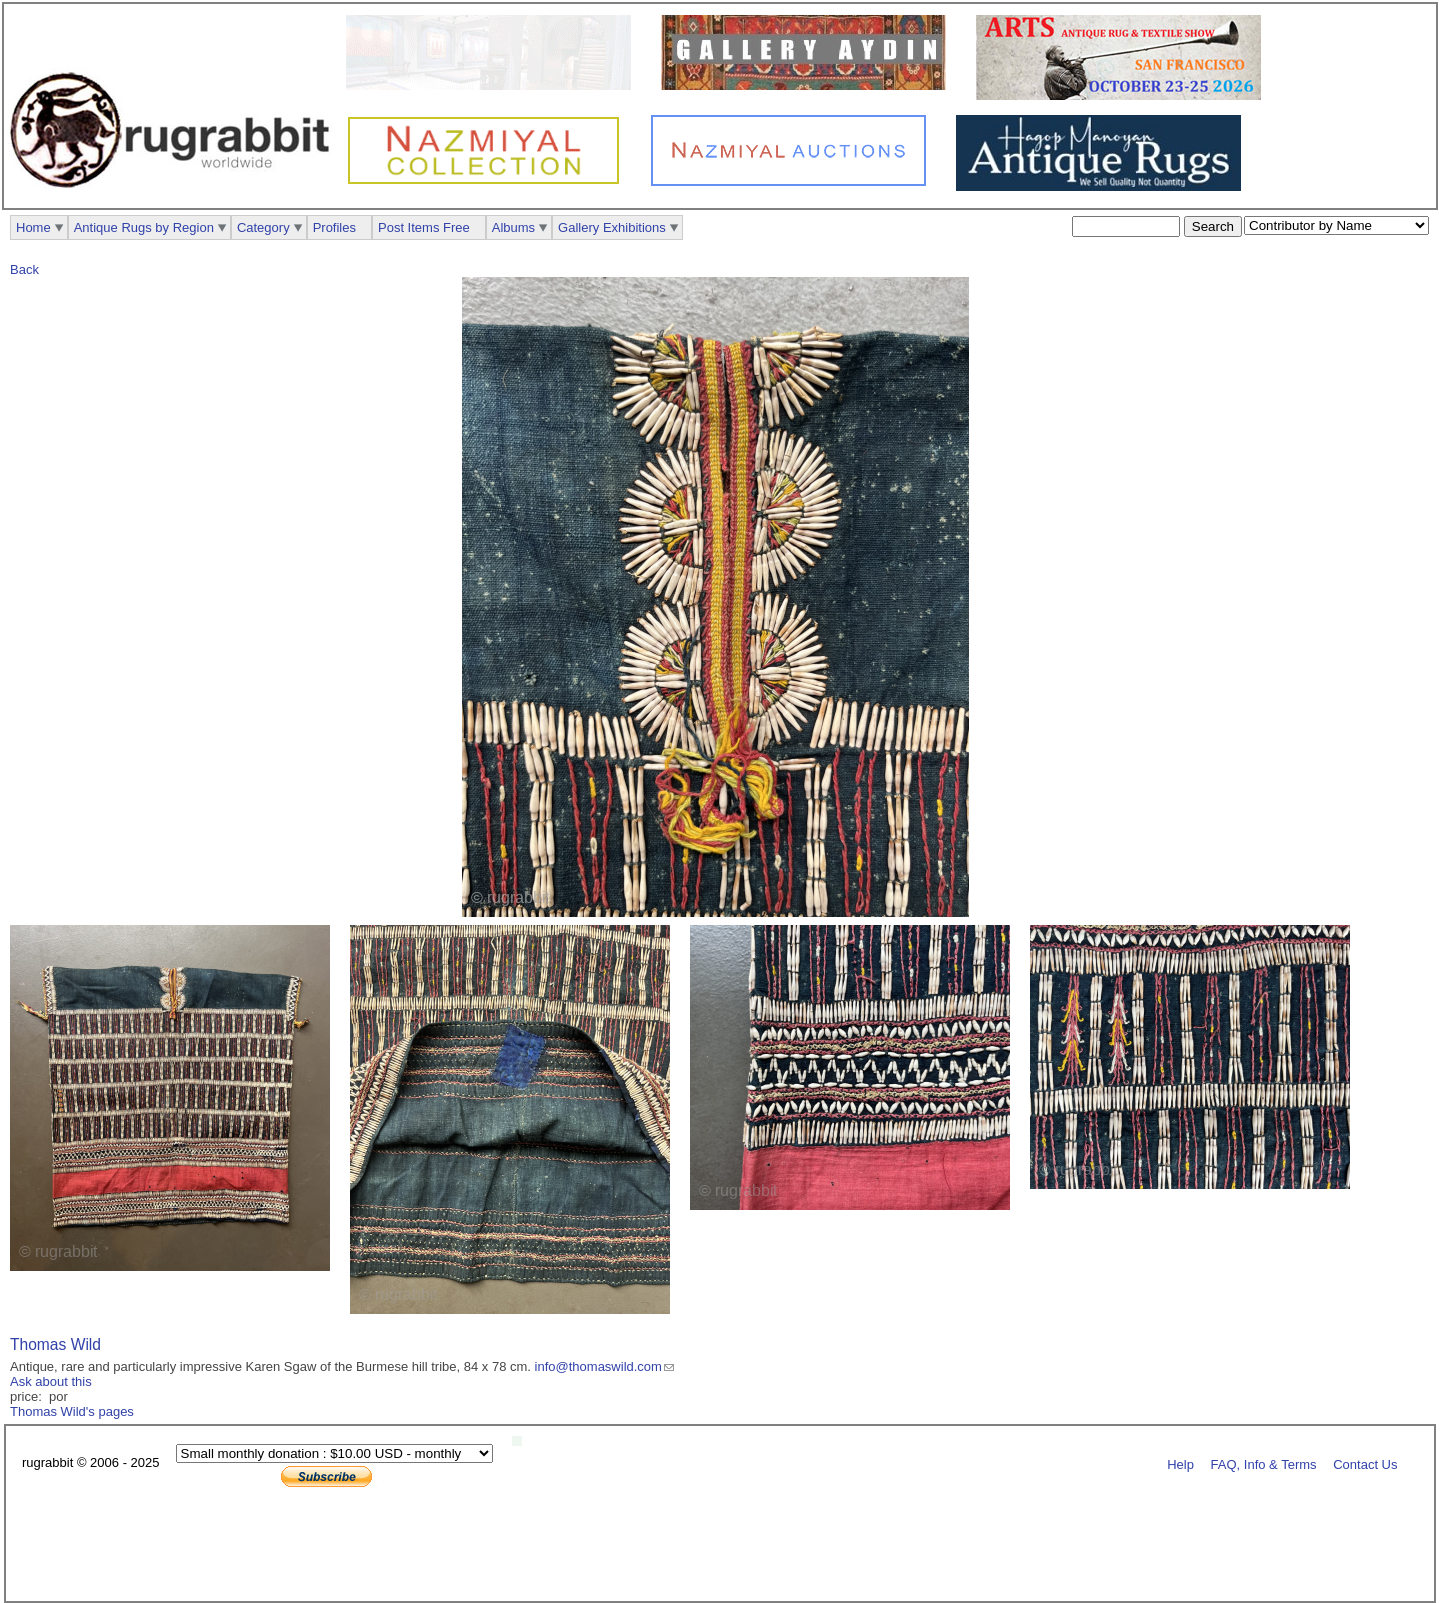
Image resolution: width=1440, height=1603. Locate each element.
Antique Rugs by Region (144, 227)
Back (24, 269)
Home (33, 227)
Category (263, 227)
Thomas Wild (55, 1344)
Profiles (334, 227)
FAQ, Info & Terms (1264, 1463)
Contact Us (1365, 1463)
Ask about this (51, 1381)
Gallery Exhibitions (612, 227)
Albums (513, 227)
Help (1180, 1463)
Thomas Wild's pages (72, 1411)
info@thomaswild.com (598, 1366)
